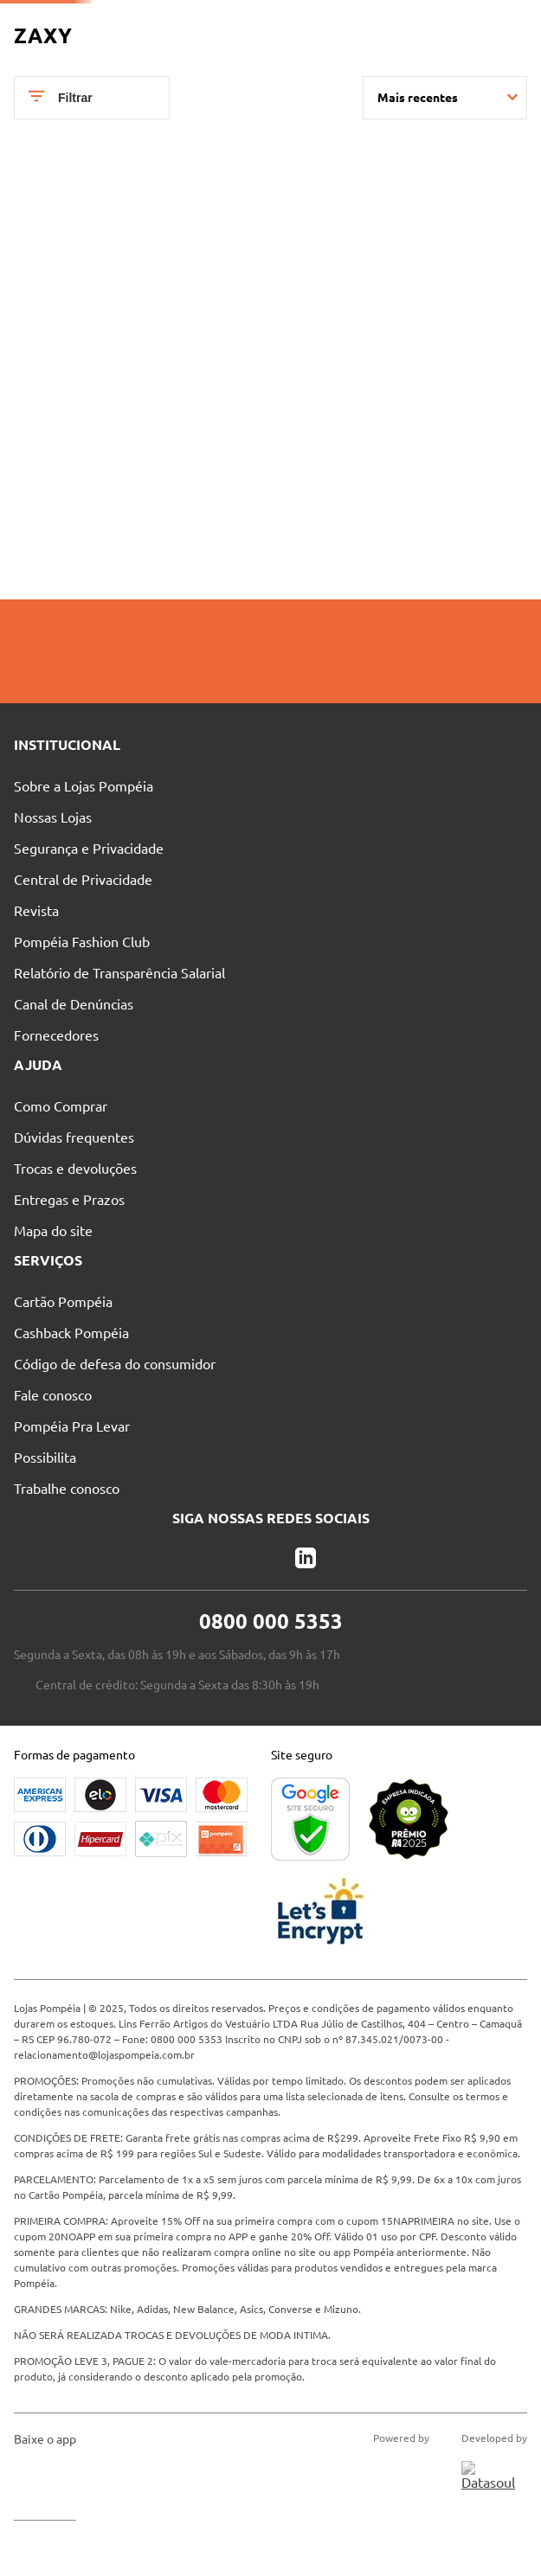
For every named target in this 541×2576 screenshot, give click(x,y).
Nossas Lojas (185, 22)
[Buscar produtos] (284, 53)
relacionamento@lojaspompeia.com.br (104, 2219)
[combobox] (279, 53)
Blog (376, 22)
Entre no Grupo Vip (475, 22)
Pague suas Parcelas (67, 22)
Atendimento (289, 22)
